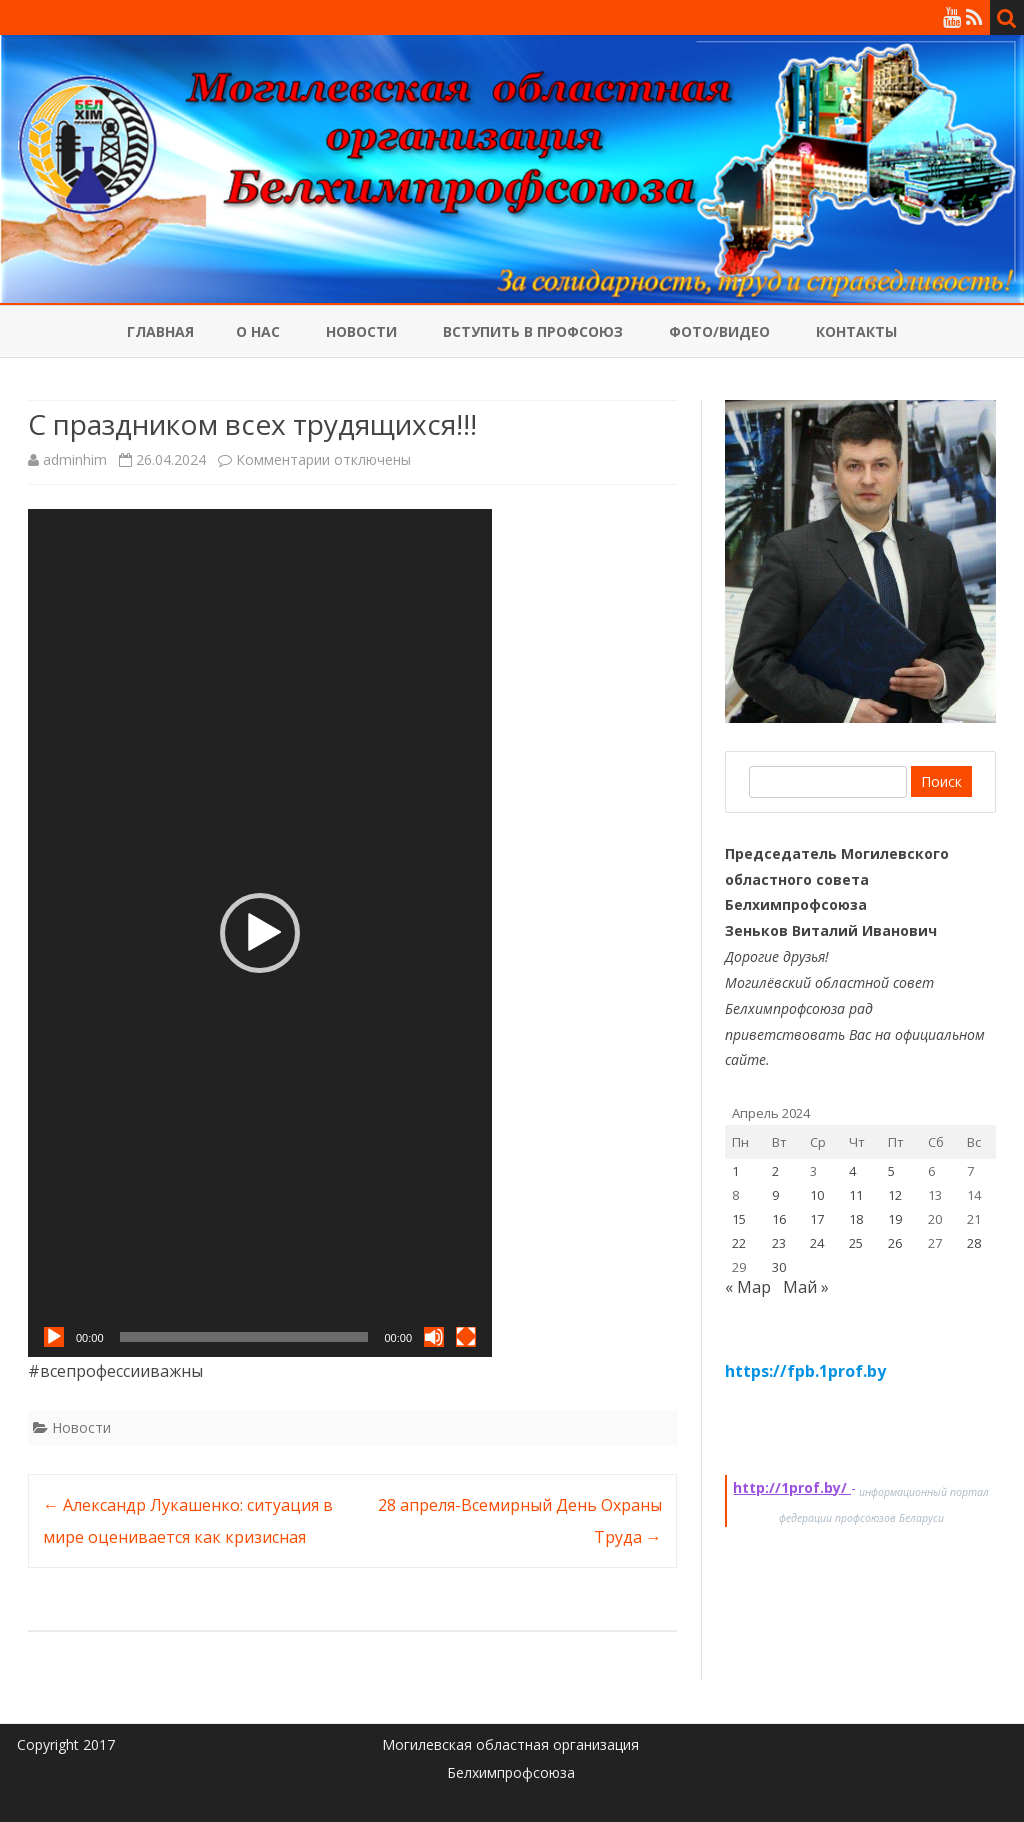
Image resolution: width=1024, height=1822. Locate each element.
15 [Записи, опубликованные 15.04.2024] (739, 1219)
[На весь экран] (466, 1337)
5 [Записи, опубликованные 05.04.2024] (891, 1171)
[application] (260, 933)
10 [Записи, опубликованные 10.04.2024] (817, 1195)
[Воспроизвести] (54, 1337)
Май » (806, 1287)
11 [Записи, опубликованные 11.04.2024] (856, 1195)
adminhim (75, 459)
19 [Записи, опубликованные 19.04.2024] (895, 1219)
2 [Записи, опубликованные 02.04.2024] (775, 1171)
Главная (160, 331)
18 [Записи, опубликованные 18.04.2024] (856, 1219)
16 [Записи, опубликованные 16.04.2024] (779, 1219)
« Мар (748, 1287)
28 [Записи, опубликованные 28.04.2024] (974, 1243)
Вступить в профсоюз (533, 331)
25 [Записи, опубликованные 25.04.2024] (856, 1243)
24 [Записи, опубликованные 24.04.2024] (817, 1243)
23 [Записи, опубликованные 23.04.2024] (779, 1243)
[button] (260, 933)
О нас (258, 331)
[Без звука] (434, 1337)
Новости (361, 331)
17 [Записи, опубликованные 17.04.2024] (817, 1219)
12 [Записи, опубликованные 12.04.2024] (895, 1195)
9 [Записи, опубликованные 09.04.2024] (775, 1195)
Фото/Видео (719, 331)
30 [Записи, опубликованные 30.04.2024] (779, 1267)
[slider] (244, 1337)
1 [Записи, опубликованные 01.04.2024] (735, 1171)
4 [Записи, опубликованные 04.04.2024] (852, 1171)
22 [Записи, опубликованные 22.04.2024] (739, 1243)
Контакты (856, 331)
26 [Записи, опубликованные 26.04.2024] (895, 1243)
